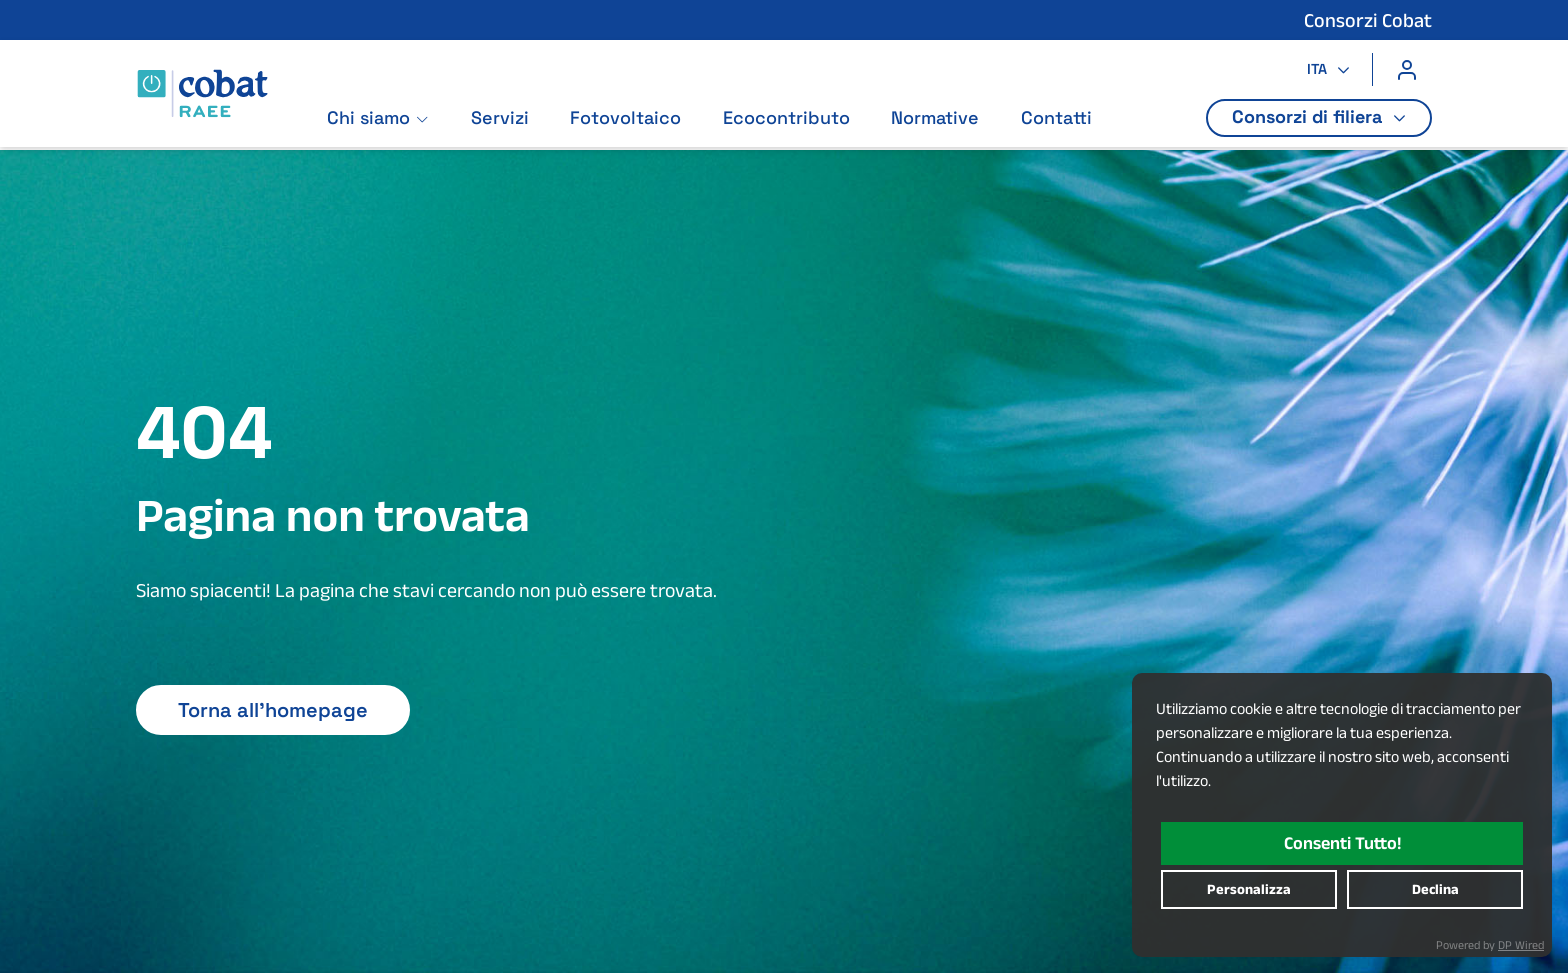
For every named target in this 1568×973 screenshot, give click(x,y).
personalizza (1249, 889)
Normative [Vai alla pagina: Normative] (936, 118)
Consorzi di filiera (1309, 116)
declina (1435, 889)
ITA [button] (1319, 69)
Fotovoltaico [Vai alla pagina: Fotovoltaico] (626, 118)
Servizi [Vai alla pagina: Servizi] (500, 118)
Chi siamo (368, 118)
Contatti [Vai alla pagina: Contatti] (1056, 118)
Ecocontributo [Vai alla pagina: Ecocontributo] (786, 118)
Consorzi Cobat (1368, 20)
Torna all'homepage (273, 710)
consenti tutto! (1342, 843)
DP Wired (1521, 944)
